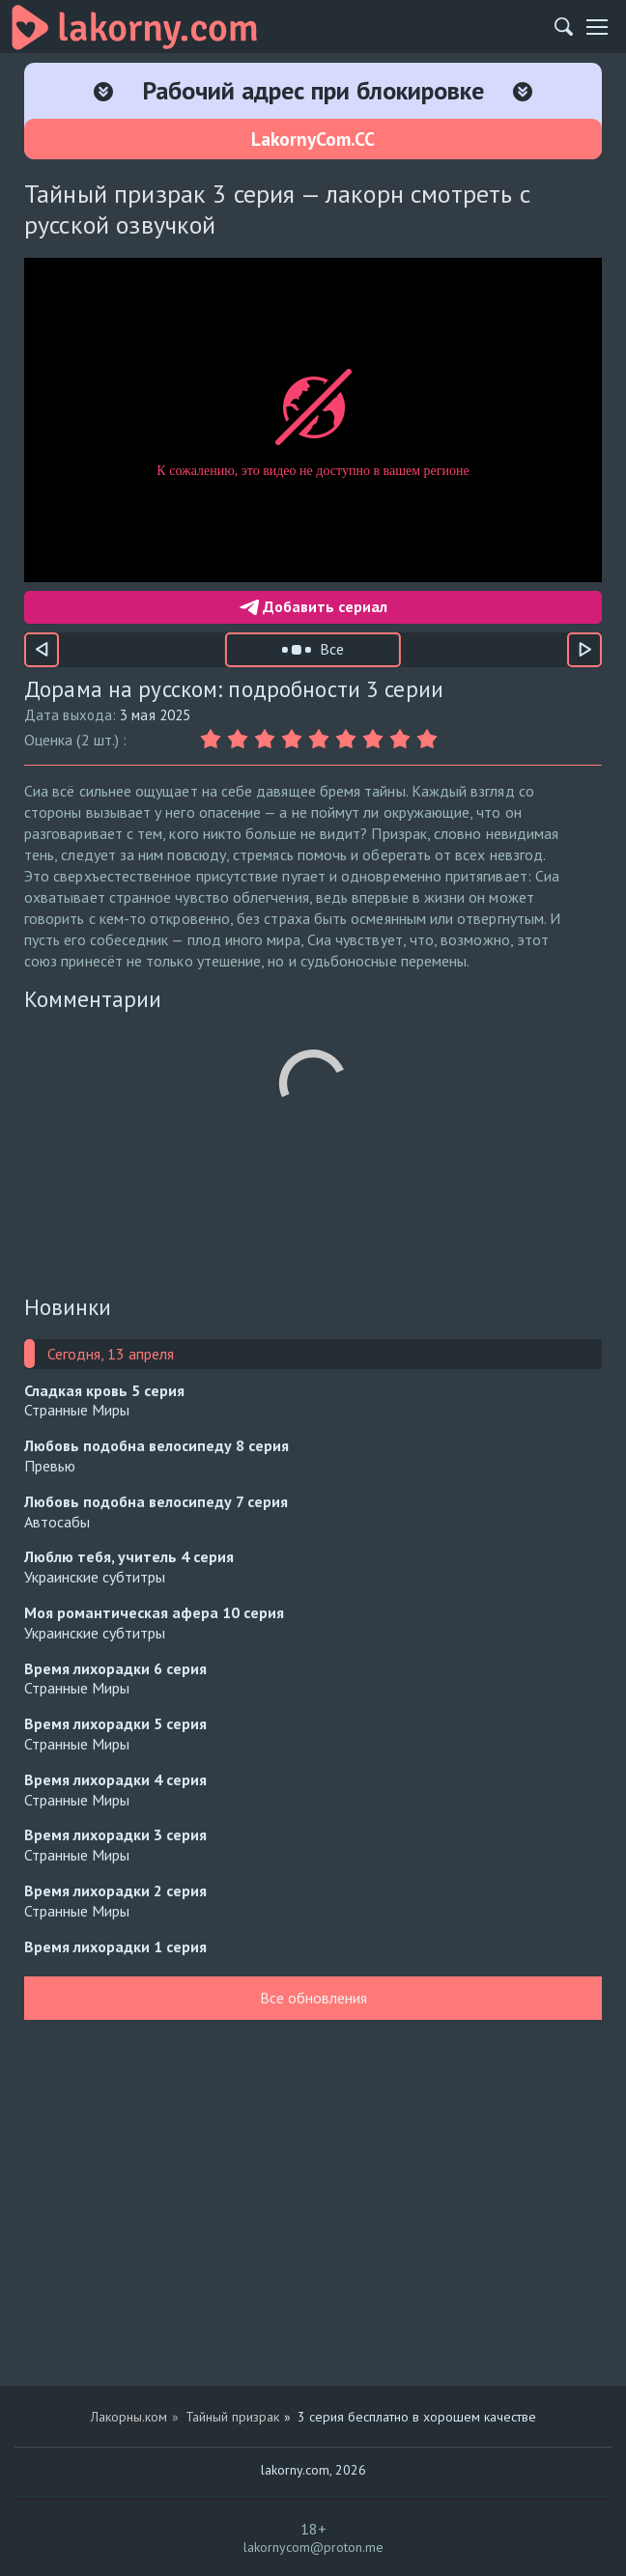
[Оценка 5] (321, 739)
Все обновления (313, 1997)
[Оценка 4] (294, 739)
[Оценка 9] (429, 739)
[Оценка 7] (375, 739)
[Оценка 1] (213, 739)
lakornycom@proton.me (313, 2547)
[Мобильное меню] (597, 27)
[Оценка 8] (402, 739)
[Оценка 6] (348, 739)
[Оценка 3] (267, 739)
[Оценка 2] (240, 739)
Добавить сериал (313, 606)
